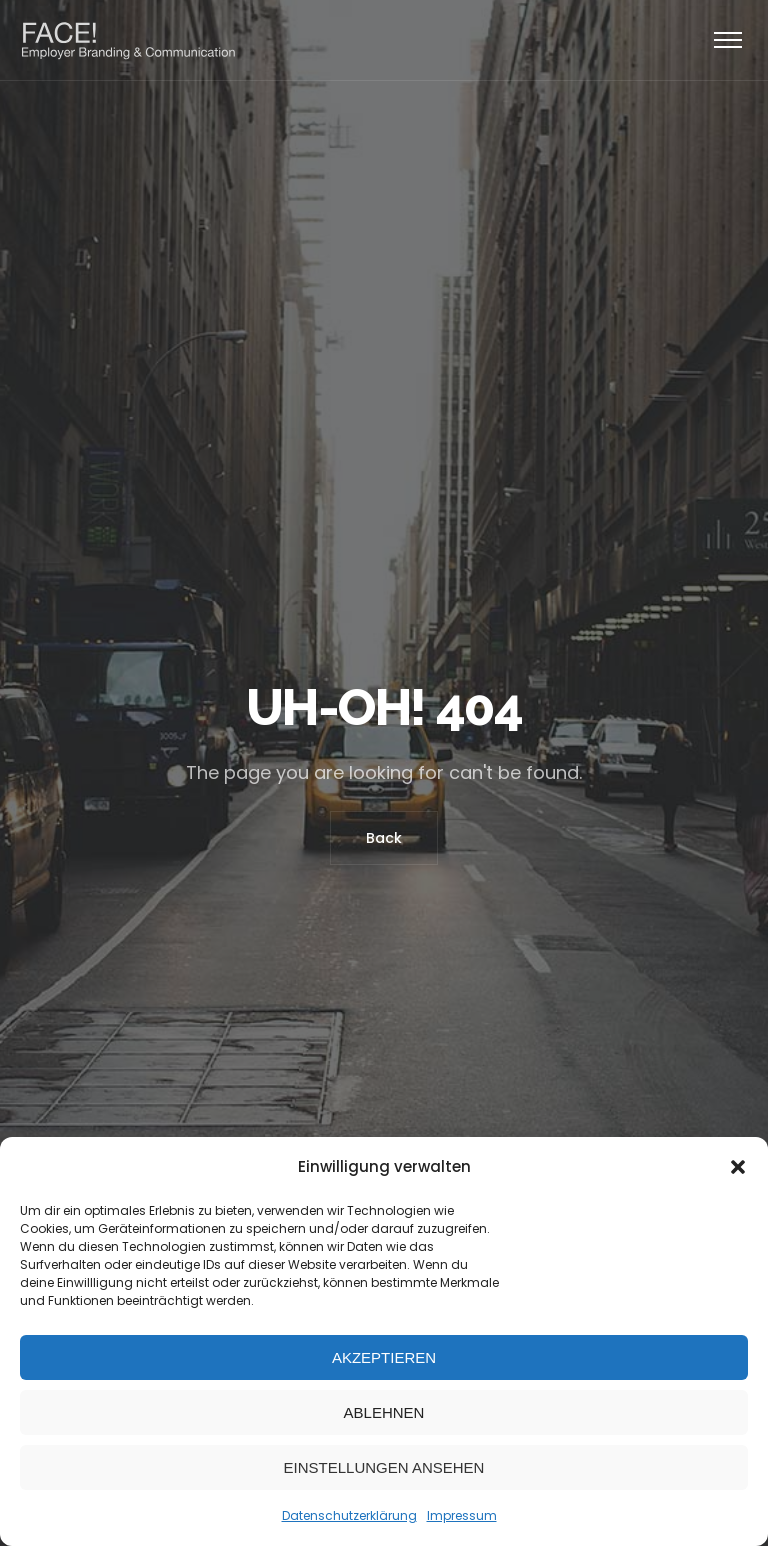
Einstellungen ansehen (384, 1467)
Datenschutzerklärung (349, 1515)
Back (384, 838)
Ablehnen (384, 1412)
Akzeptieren (384, 1357)
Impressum (462, 1515)
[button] (738, 1167)
